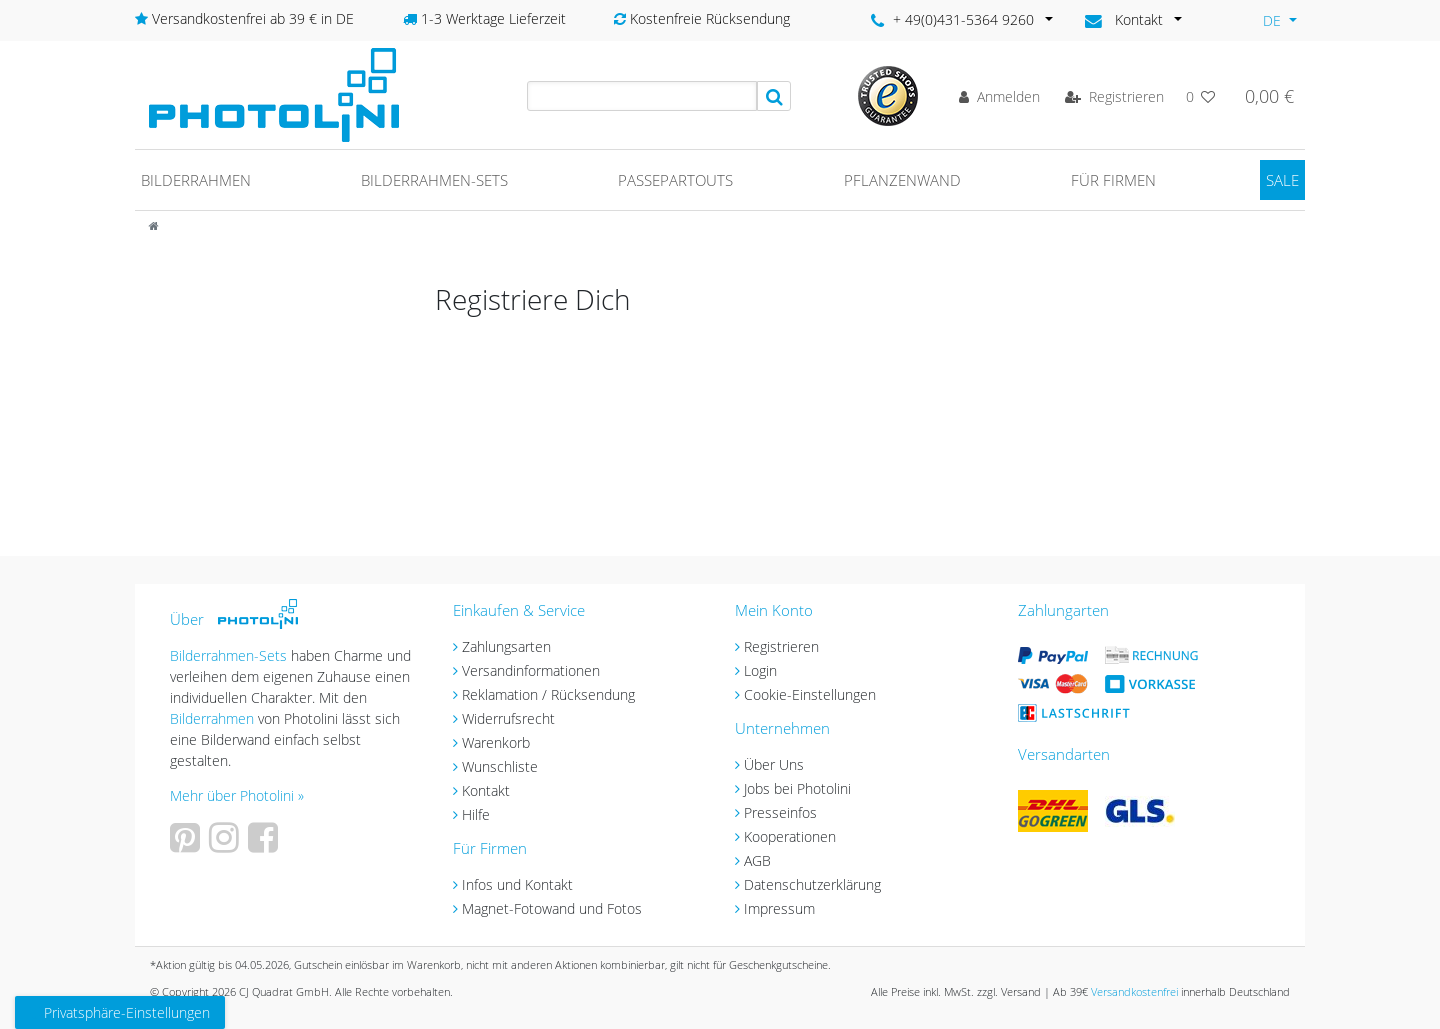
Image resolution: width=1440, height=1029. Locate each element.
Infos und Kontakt (517, 884)
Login (760, 670)
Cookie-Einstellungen (810, 694)
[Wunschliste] (1201, 96)
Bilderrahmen (196, 180)
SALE (1282, 180)
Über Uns (774, 764)
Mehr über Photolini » (237, 795)
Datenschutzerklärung (812, 884)
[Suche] (774, 96)
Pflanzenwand (902, 180)
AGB (757, 860)
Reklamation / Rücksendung (548, 694)
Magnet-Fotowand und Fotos (552, 908)
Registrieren (781, 646)
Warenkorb (496, 742)
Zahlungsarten (506, 646)
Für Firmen (1113, 180)
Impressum (779, 908)
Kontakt (486, 790)
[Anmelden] (999, 96)
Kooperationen (790, 836)
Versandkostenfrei (1134, 991)
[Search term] (642, 96)
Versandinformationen (531, 670)
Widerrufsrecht (508, 718)
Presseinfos (780, 812)
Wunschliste (500, 766)
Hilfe (476, 814)
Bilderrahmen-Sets (434, 180)
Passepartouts (675, 180)
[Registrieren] (1114, 96)
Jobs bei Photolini (797, 788)
